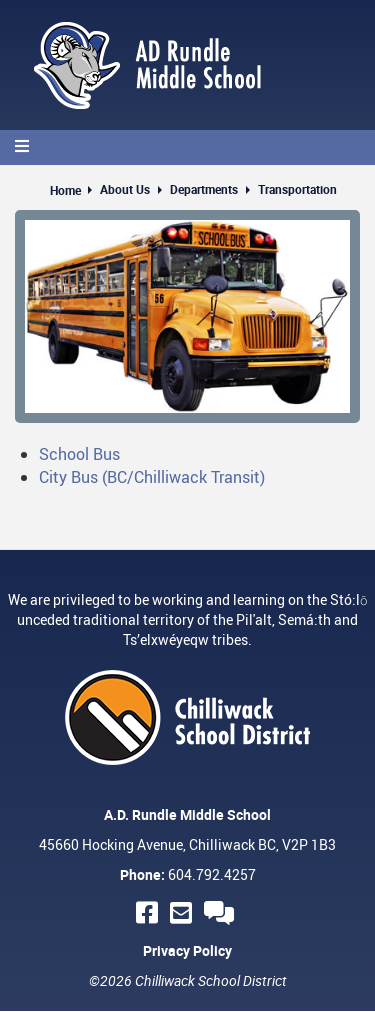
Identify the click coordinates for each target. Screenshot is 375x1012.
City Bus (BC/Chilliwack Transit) (152, 477)
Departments (204, 189)
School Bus (79, 454)
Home (65, 190)
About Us (125, 189)
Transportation (297, 189)
